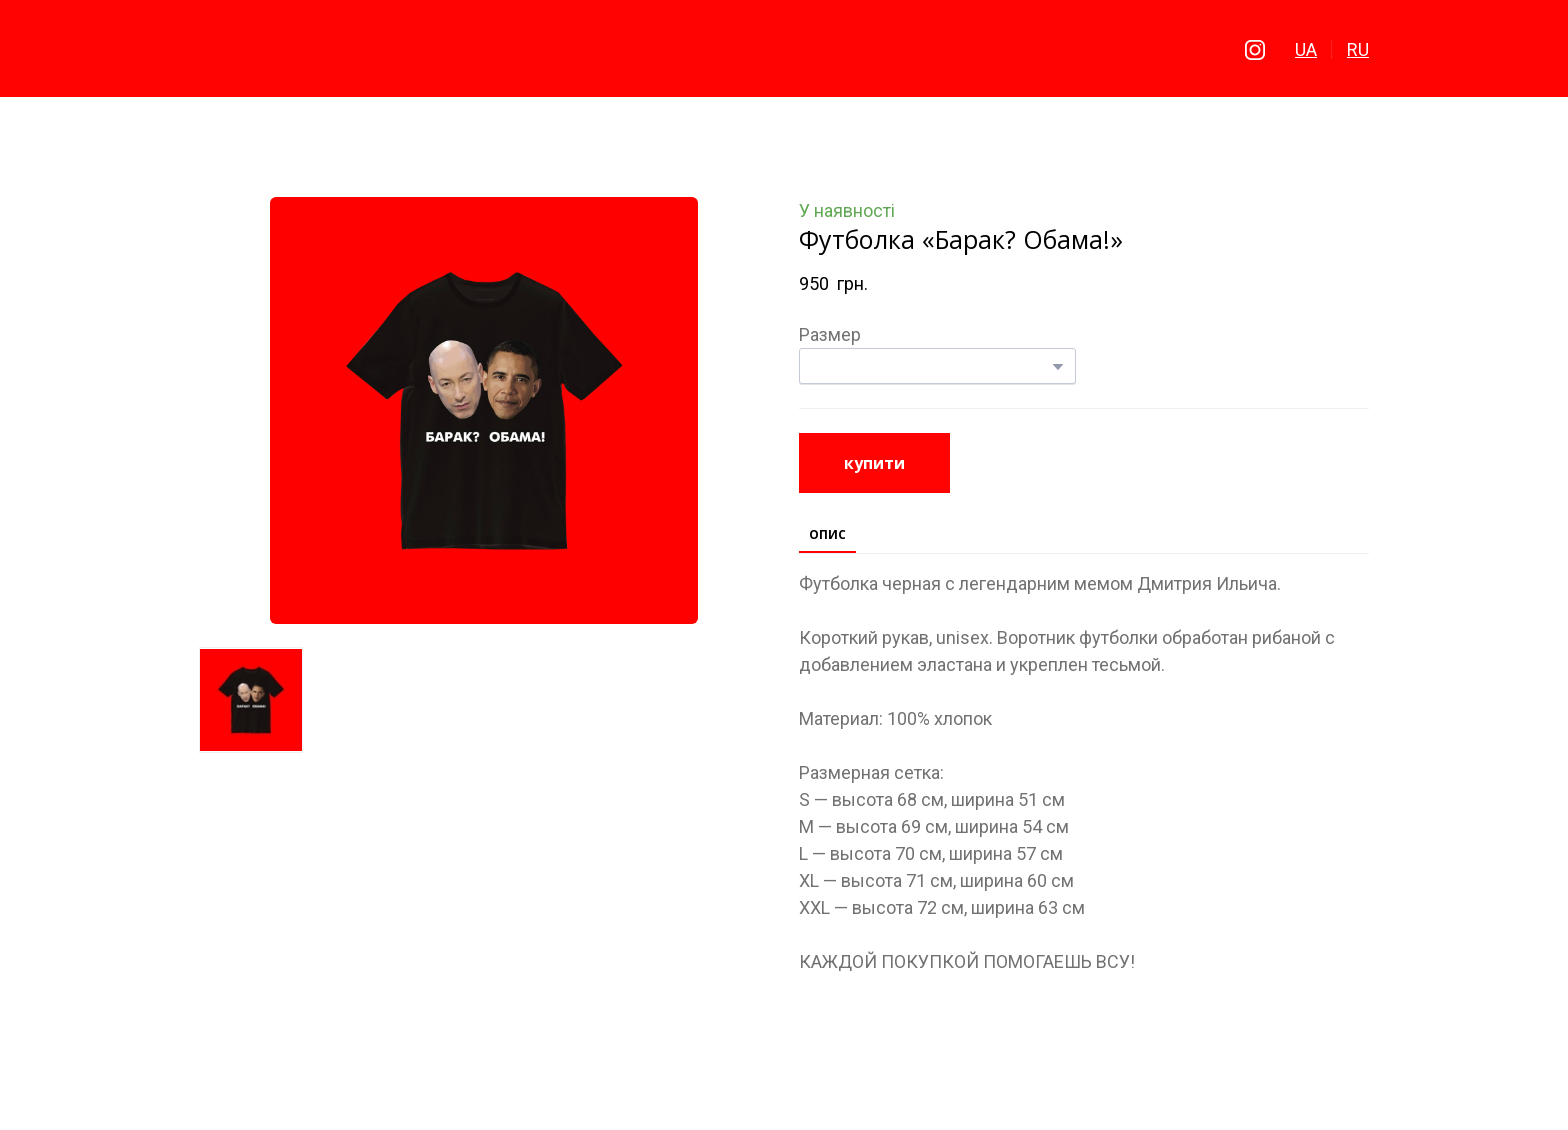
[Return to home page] (784, 50)
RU (1358, 49)
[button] (1255, 50)
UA (1306, 49)
